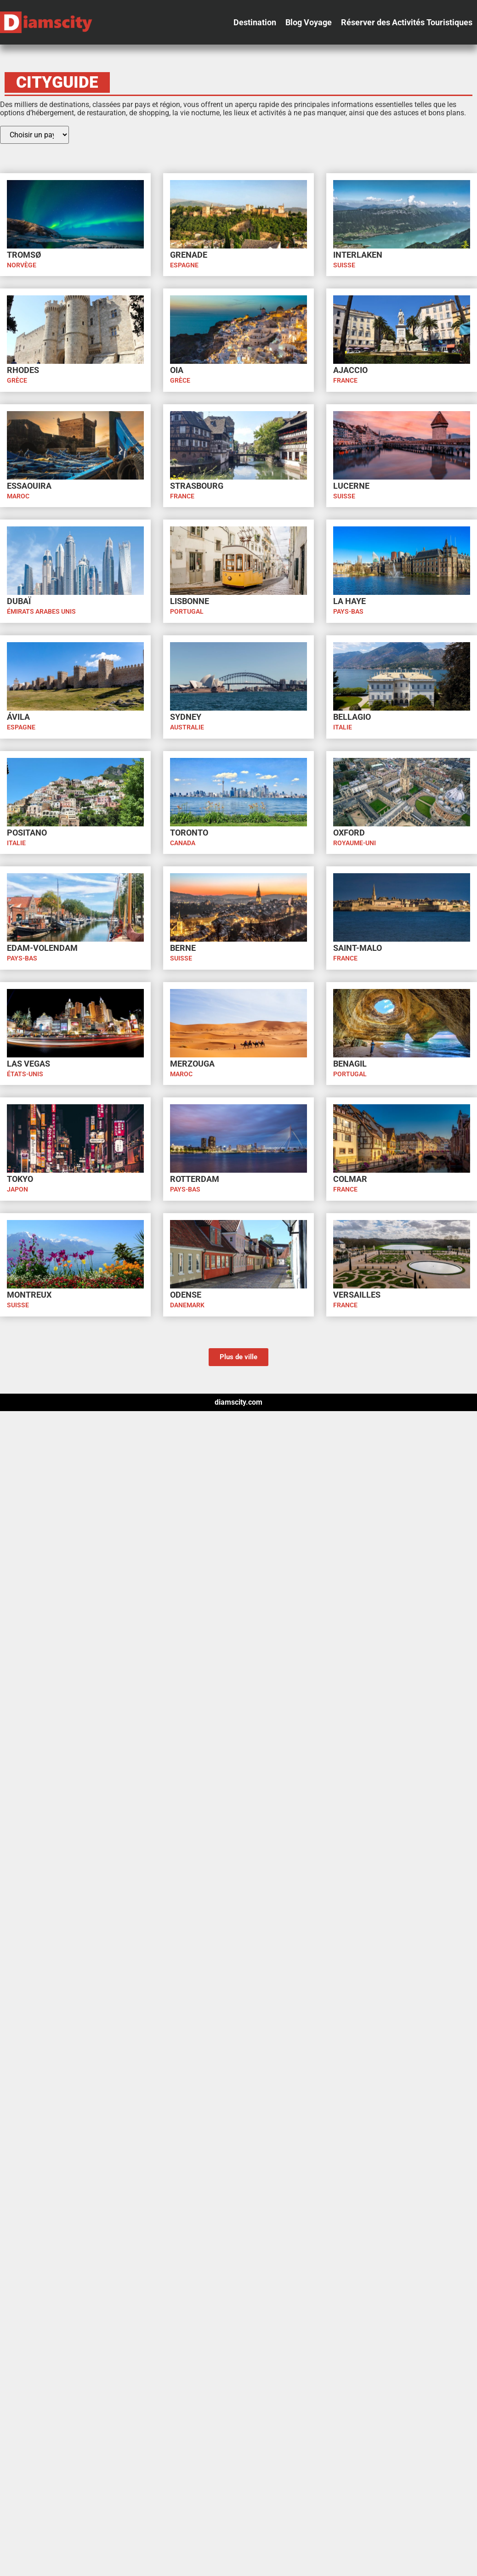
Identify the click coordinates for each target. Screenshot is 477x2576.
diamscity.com (238, 1402)
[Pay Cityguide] (34, 135)
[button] (255, 22)
